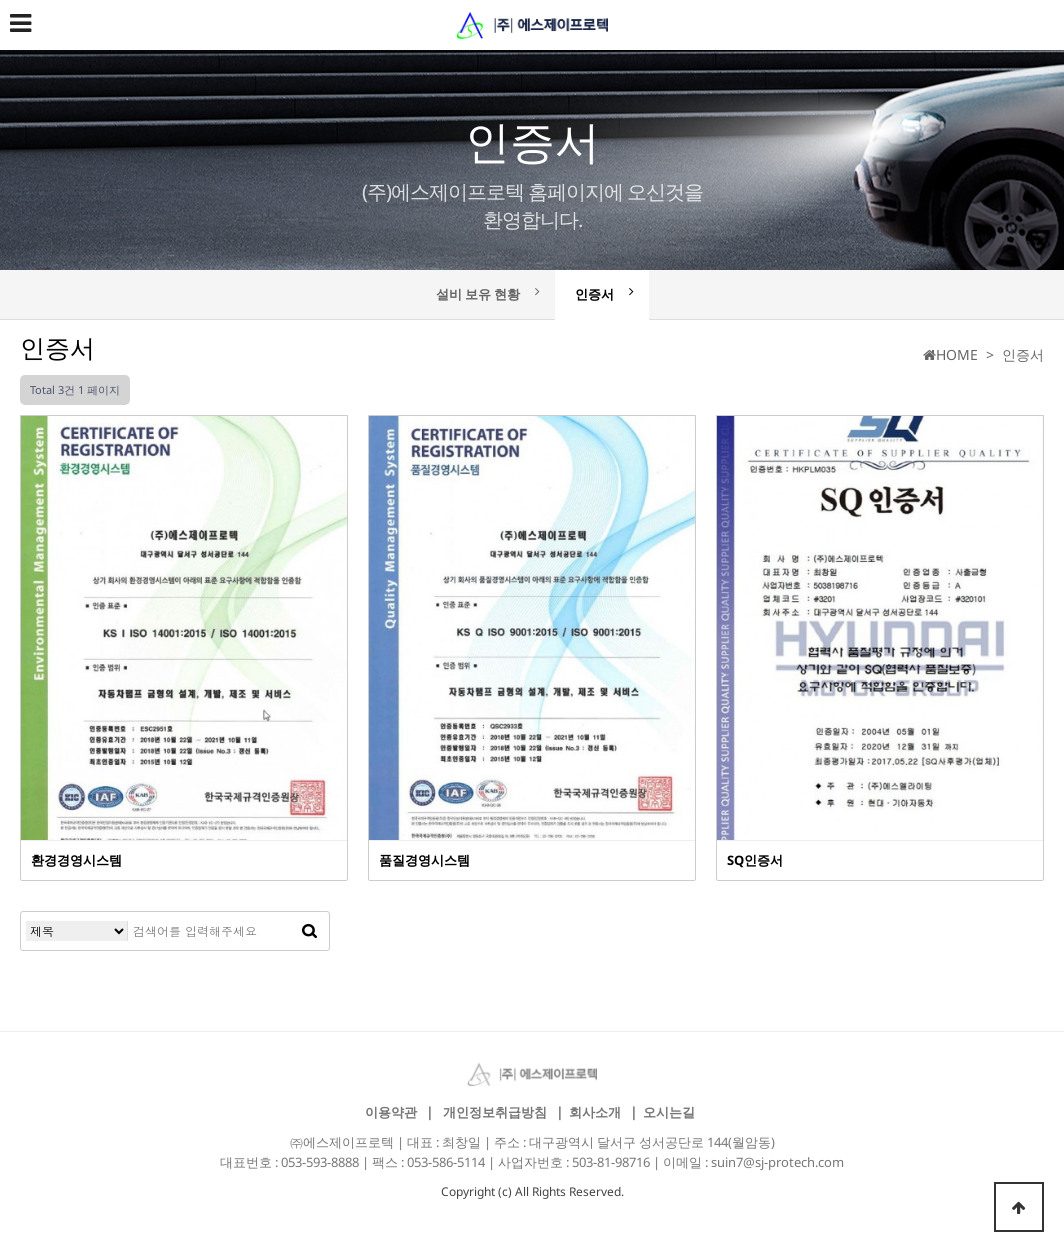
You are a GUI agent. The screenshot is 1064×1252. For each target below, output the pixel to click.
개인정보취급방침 (495, 1112)
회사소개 (595, 1112)
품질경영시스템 (424, 860)
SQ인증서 (755, 860)
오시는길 (669, 1112)
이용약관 (391, 1112)
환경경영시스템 (76, 860)
